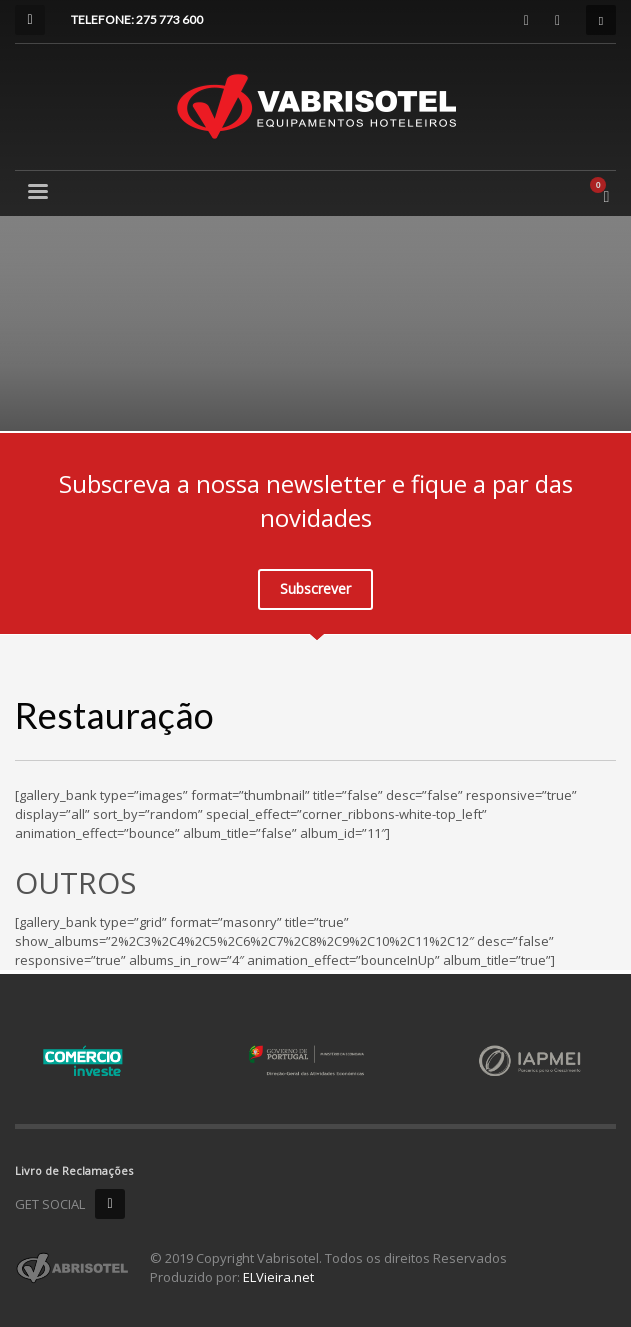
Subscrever (315, 588)
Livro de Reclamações (74, 1170)
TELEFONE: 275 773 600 (137, 19)
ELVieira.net (278, 1277)
